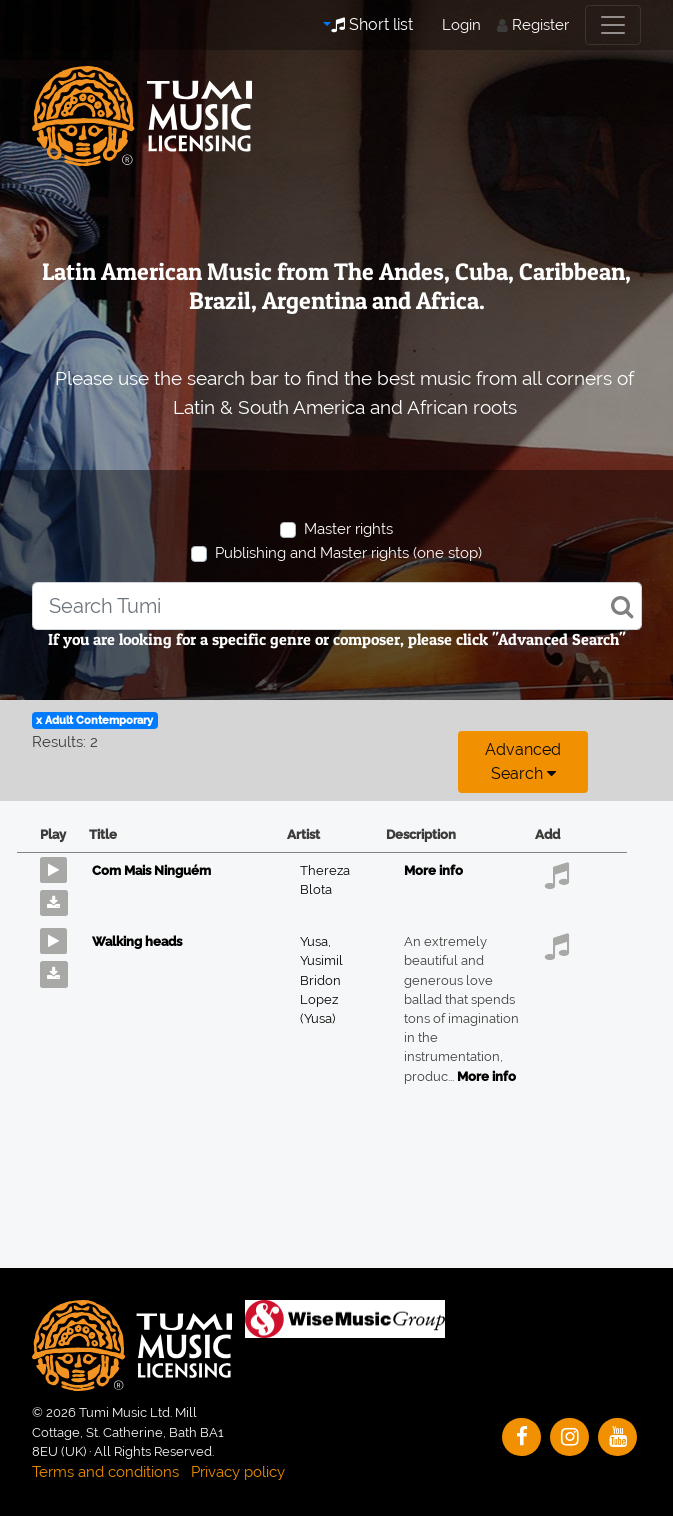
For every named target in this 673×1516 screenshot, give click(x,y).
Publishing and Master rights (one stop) (348, 553)
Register (540, 25)
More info (433, 870)
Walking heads (137, 941)
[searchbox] (337, 606)
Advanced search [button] (523, 761)
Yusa (315, 941)
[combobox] (337, 606)
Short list (372, 24)
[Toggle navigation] (613, 25)
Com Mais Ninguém (151, 870)
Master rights (348, 529)
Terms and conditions (105, 1472)
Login (461, 25)
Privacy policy (238, 1472)
